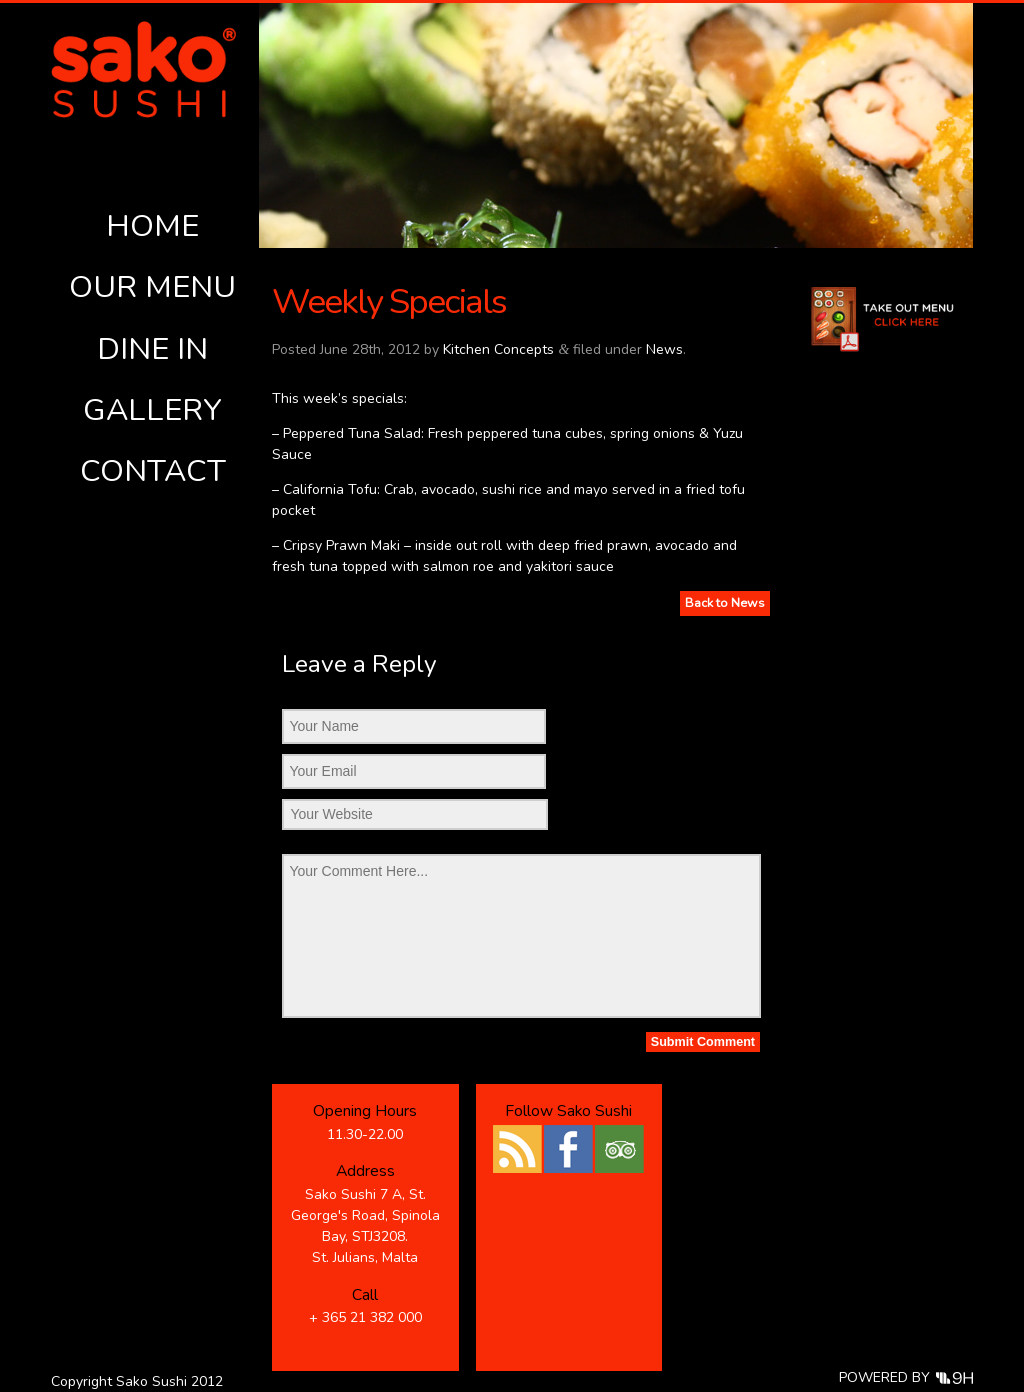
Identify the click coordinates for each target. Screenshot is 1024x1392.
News (664, 349)
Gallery (152, 410)
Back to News (725, 602)
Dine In (152, 349)
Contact (153, 471)
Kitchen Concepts (498, 349)
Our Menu (152, 287)
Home (152, 226)
